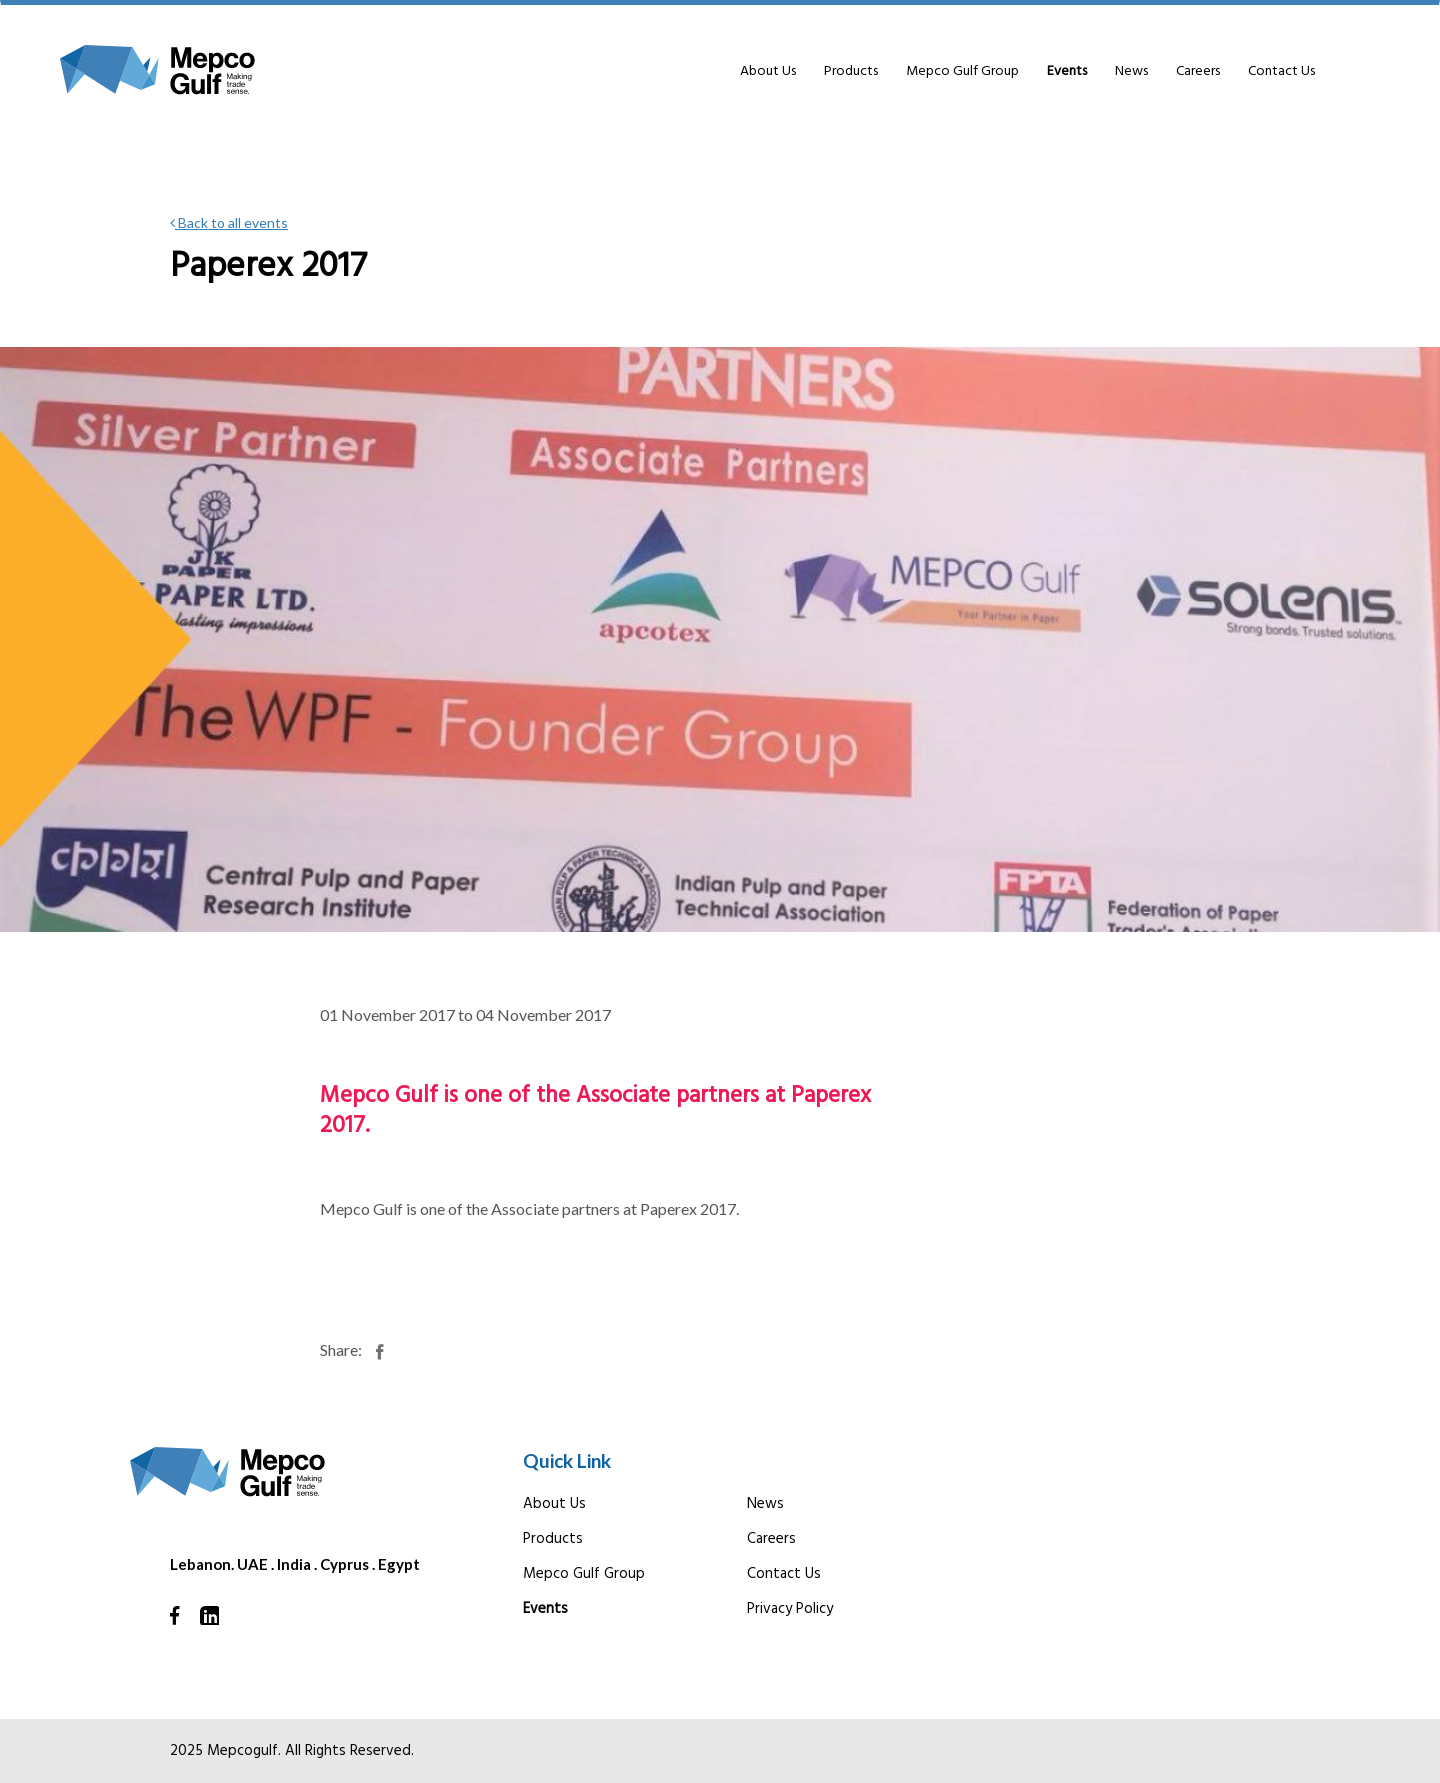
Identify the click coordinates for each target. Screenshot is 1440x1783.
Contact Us (1281, 71)
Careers (1198, 71)
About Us (768, 71)
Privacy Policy (790, 1609)
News (1131, 71)
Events (1067, 71)
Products (851, 71)
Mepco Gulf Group (962, 71)
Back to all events (229, 222)
